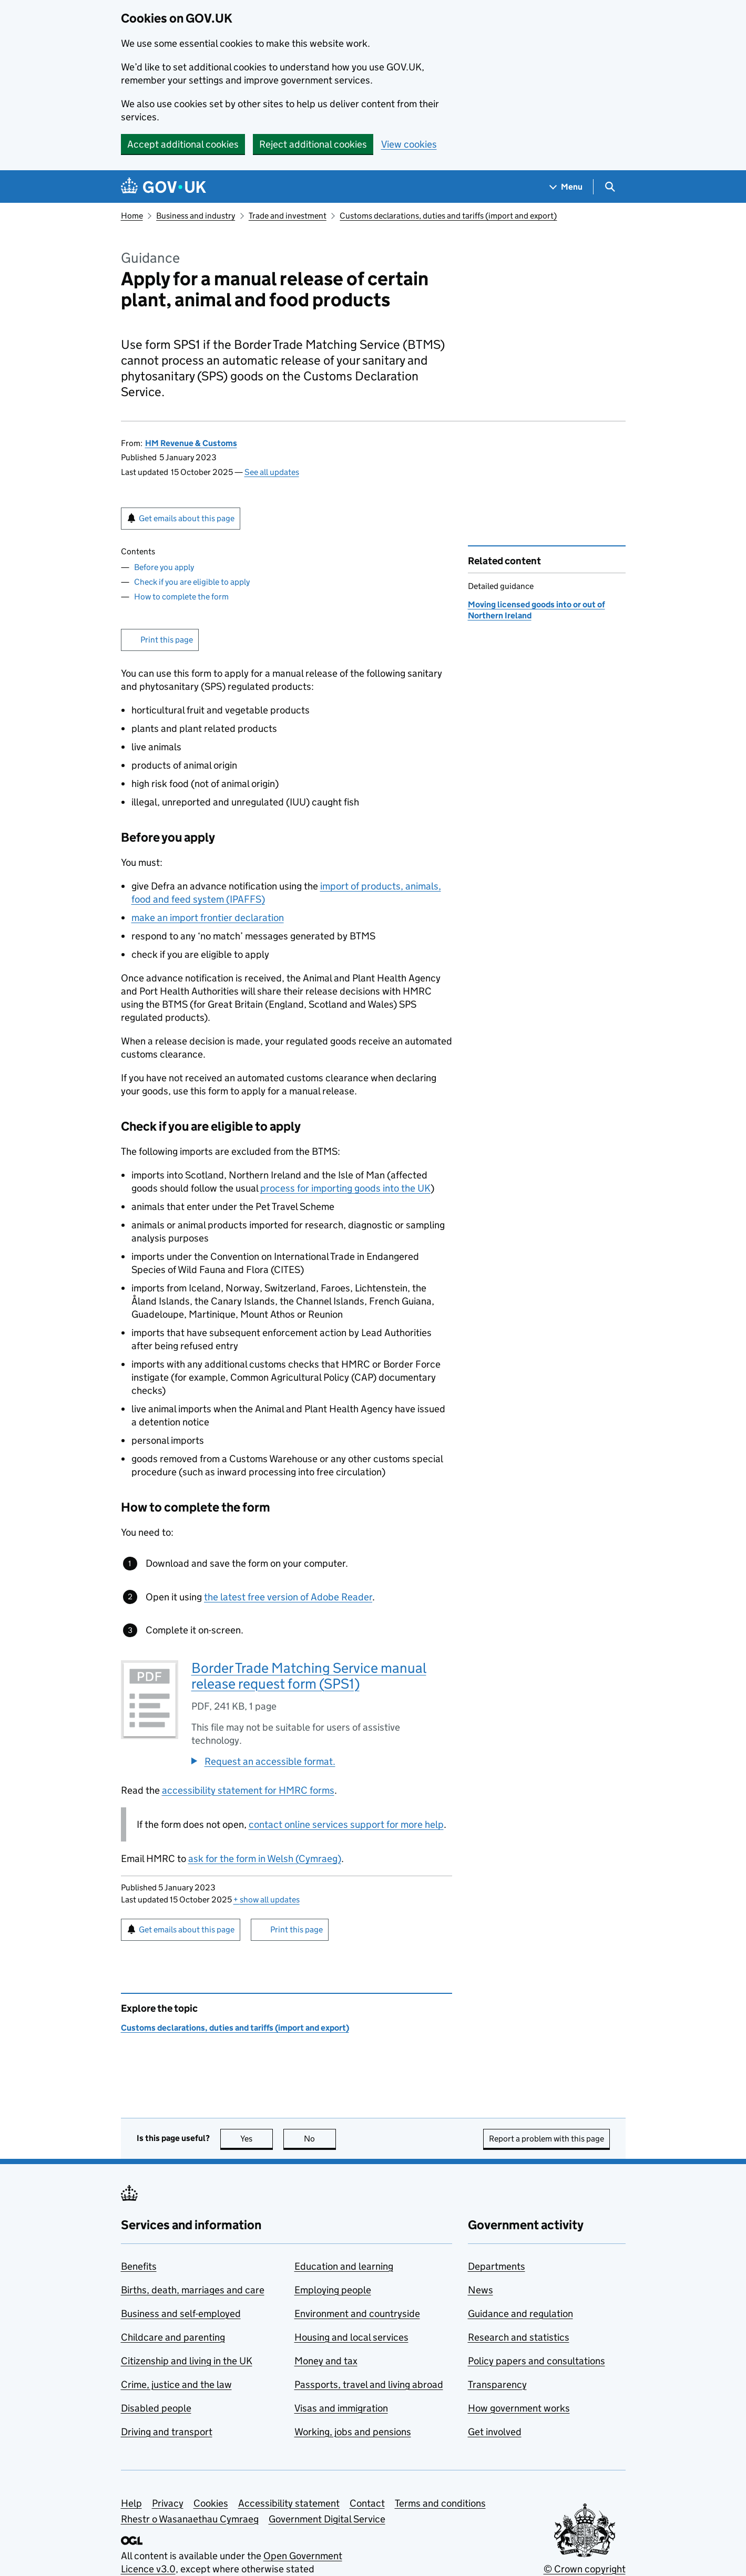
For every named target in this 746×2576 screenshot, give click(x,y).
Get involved (495, 2432)
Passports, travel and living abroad (368, 2384)
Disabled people (156, 2408)
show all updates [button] (266, 1900)
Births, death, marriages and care (192, 2290)
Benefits (139, 2266)
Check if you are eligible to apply (192, 582)
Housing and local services (351, 2337)
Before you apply (164, 567)
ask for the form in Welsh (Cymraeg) (264, 1859)
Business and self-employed (181, 2314)
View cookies (409, 144)
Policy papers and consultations (536, 2361)
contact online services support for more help (346, 1824)
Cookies (210, 2503)
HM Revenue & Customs (191, 443)
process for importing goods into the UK (345, 1188)
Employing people (332, 2290)
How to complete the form (181, 597)
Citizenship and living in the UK (186, 2361)
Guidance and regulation (520, 2314)
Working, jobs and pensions (352, 2432)
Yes (256, 2139)
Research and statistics (518, 2337)
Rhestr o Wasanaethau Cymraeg (190, 2519)
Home (132, 216)
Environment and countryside (357, 2314)
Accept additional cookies (183, 144)
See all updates (271, 472)
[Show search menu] (610, 187)
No (320, 2139)
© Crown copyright (585, 2569)
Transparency (497, 2384)
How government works (519, 2408)
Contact (367, 2503)
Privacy (167, 2503)
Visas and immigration (341, 2408)
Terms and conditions (440, 2503)
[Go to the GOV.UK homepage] (163, 186)
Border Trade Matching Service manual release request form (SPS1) (308, 1675)
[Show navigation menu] (566, 187)
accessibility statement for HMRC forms (248, 1790)
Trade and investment (287, 216)
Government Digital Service (327, 2519)
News (480, 2290)
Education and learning (343, 2266)
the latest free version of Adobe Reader (288, 1597)
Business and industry (195, 216)
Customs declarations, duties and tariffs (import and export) (448, 216)
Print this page (166, 640)
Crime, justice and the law (176, 2384)
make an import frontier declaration (207, 918)
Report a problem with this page (546, 2139)
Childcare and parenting (173, 2337)
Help (131, 2503)
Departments (496, 2266)
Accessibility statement (289, 2503)
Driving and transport (166, 2432)
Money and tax (325, 2361)
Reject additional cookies (313, 144)
